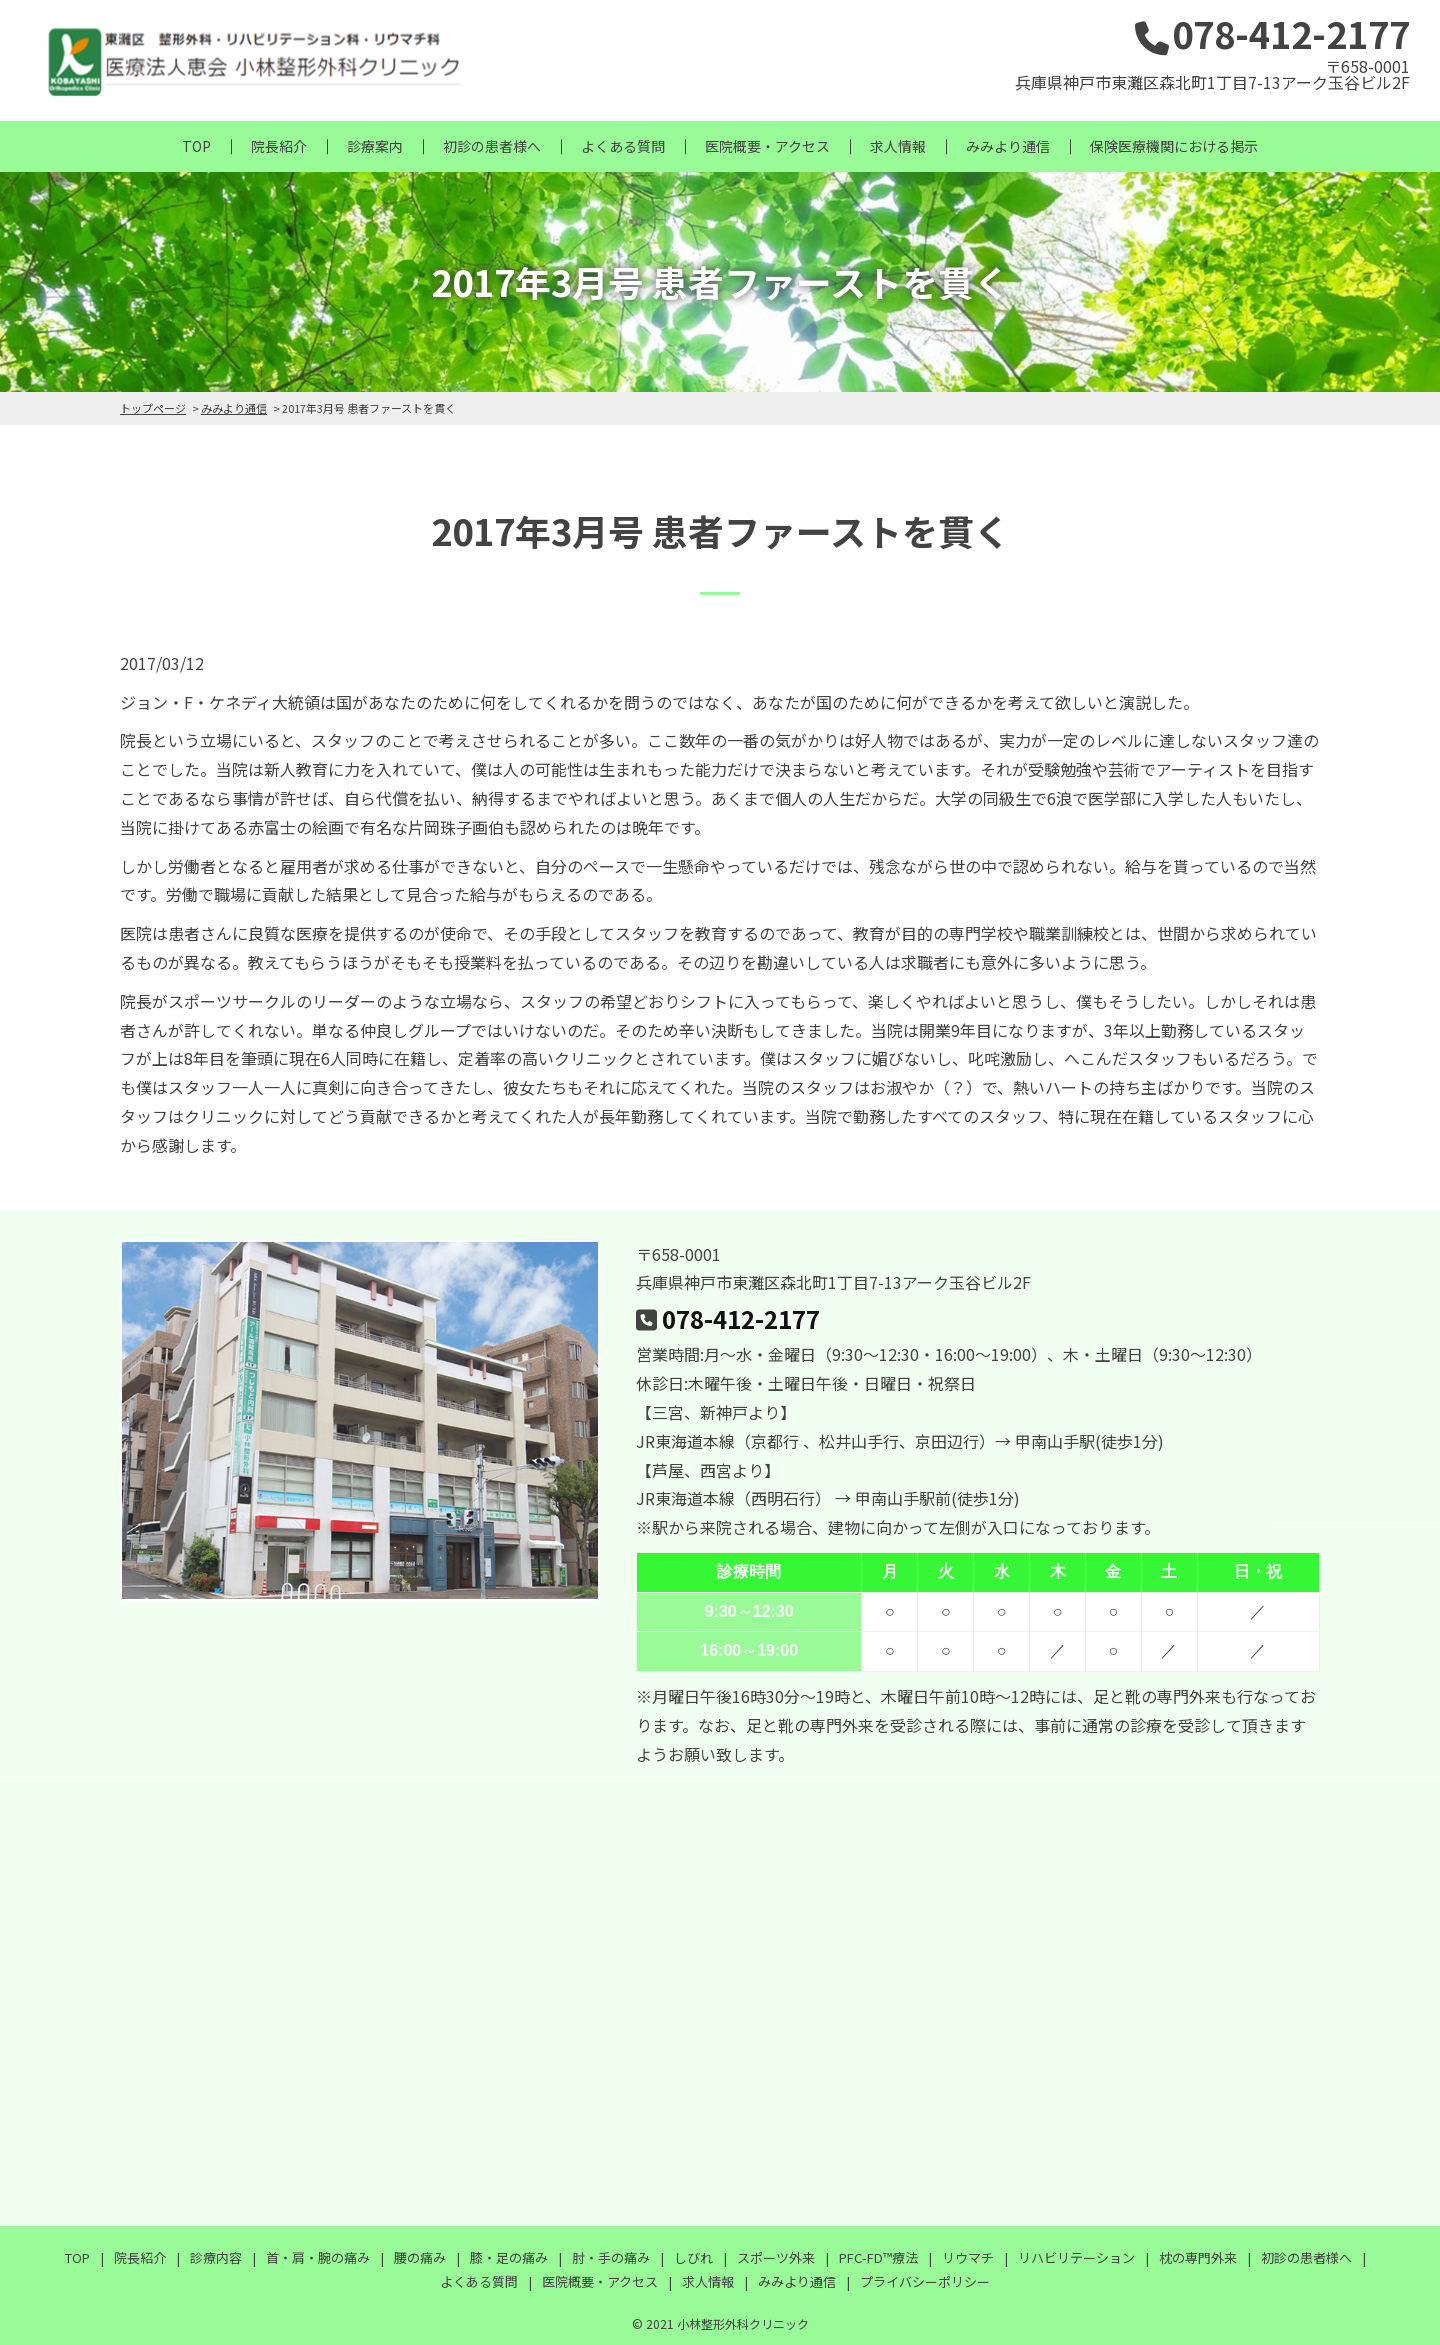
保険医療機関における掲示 (1174, 146)
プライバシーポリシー (925, 2281)
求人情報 (898, 146)
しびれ (693, 2257)
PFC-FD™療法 (878, 2257)
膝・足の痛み (509, 2257)
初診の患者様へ (492, 146)
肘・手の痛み (611, 2257)
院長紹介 (279, 146)
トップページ (153, 408)
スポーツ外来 (776, 2257)
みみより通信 (1008, 146)
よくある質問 (623, 146)
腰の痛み (420, 2257)
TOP (196, 146)
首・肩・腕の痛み (318, 2257)
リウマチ (968, 2257)
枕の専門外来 (1198, 2257)
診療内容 (216, 2257)
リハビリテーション (1076, 2257)
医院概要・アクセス (767, 146)
